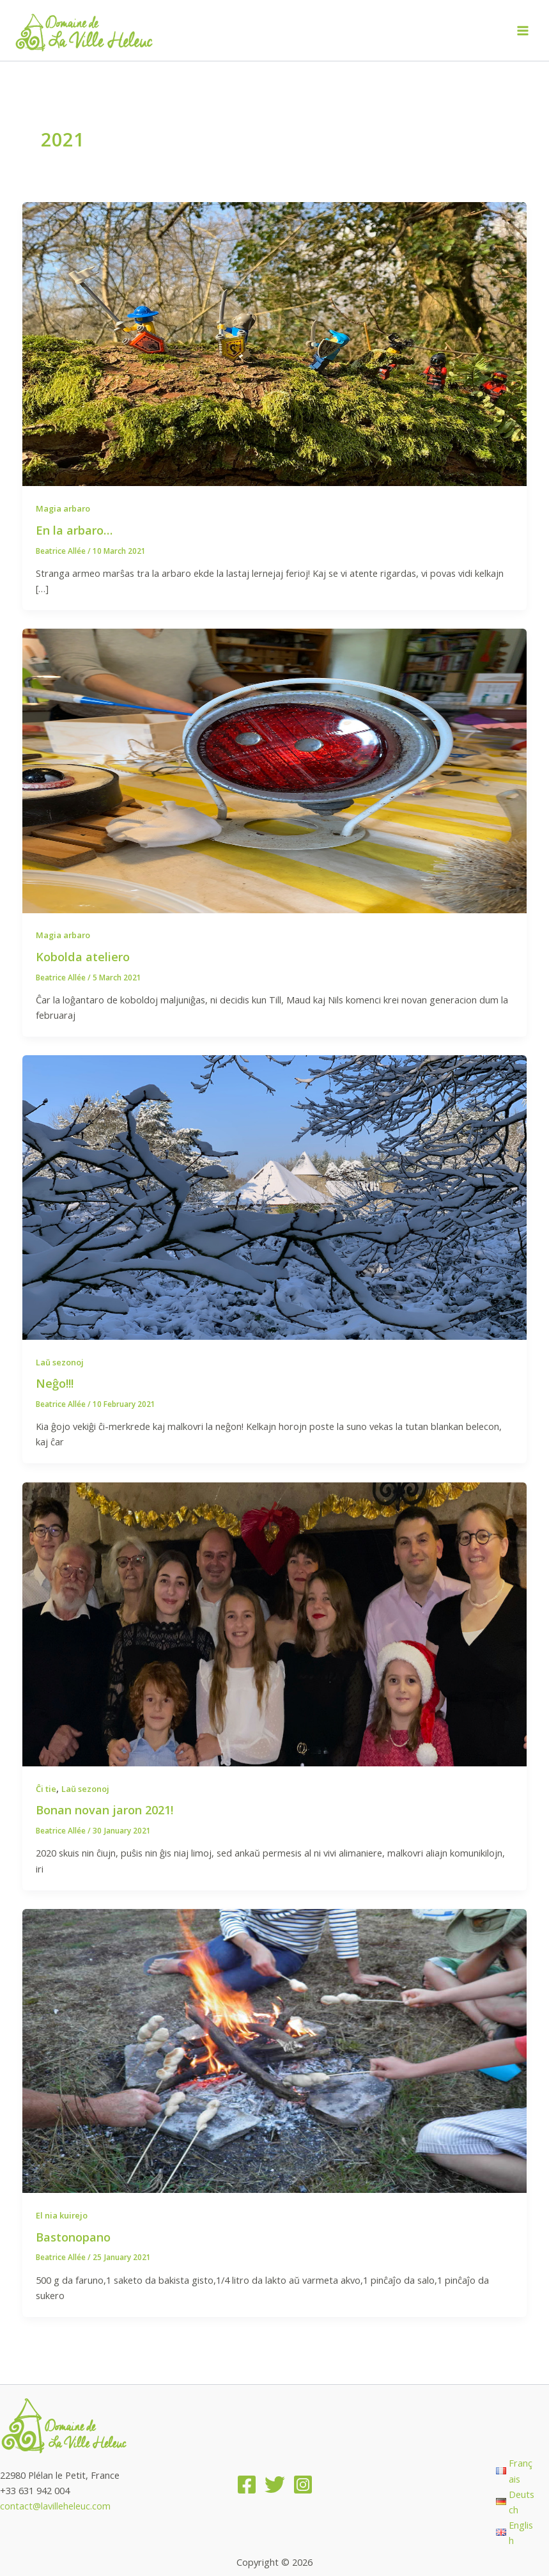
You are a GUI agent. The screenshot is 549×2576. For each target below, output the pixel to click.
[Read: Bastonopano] (274, 2049)
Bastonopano (73, 2237)
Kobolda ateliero (83, 956)
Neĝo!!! (54, 1383)
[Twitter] (275, 2484)
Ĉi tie (46, 1789)
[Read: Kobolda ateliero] (274, 769)
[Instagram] (303, 2484)
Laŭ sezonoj (60, 1362)
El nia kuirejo (62, 2215)
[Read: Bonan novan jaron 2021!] (274, 1623)
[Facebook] (246, 2484)
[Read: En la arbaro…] (274, 342)
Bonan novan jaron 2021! (104, 1810)
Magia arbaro (63, 508)
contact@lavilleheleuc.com (55, 2505)
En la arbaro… (74, 530)
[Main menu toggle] (522, 30)
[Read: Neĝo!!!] (274, 1196)
